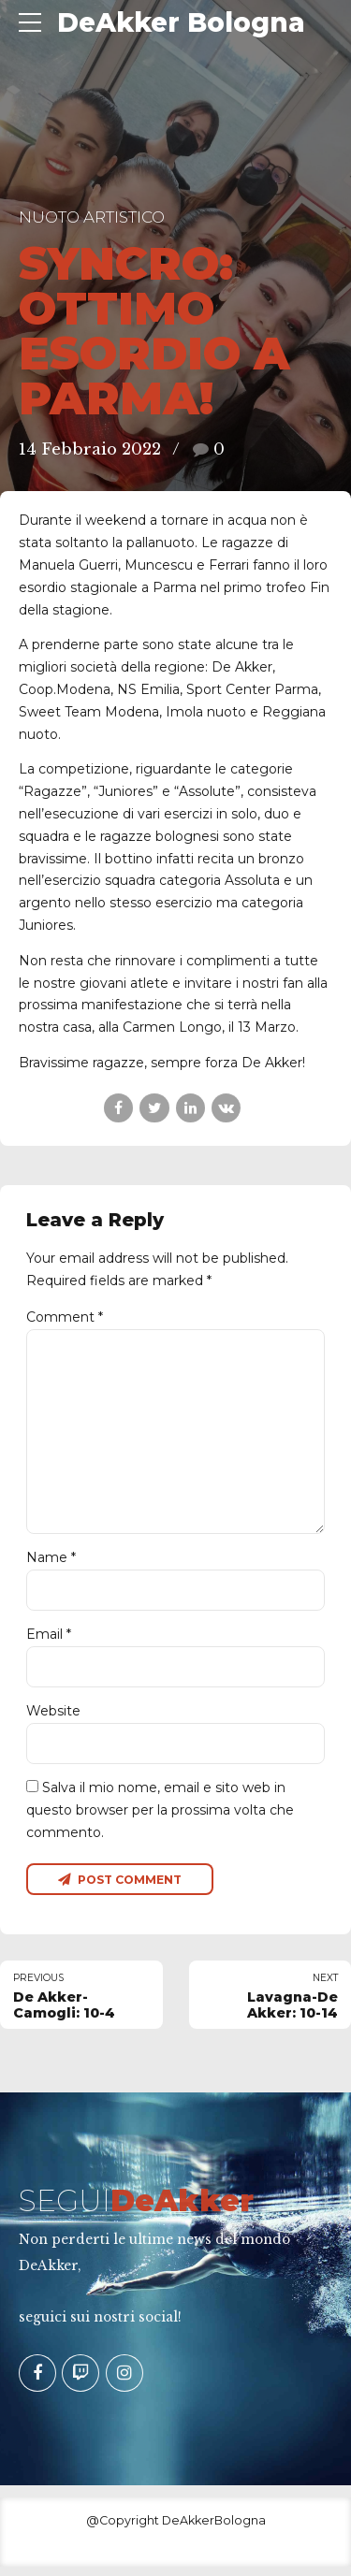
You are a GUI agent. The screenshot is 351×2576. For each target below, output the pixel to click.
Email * (48, 1640)
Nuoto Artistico (92, 217)
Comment (64, 1317)
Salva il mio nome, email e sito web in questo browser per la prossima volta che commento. (160, 1818)
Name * (51, 1564)
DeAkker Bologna (181, 22)
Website (53, 1718)
